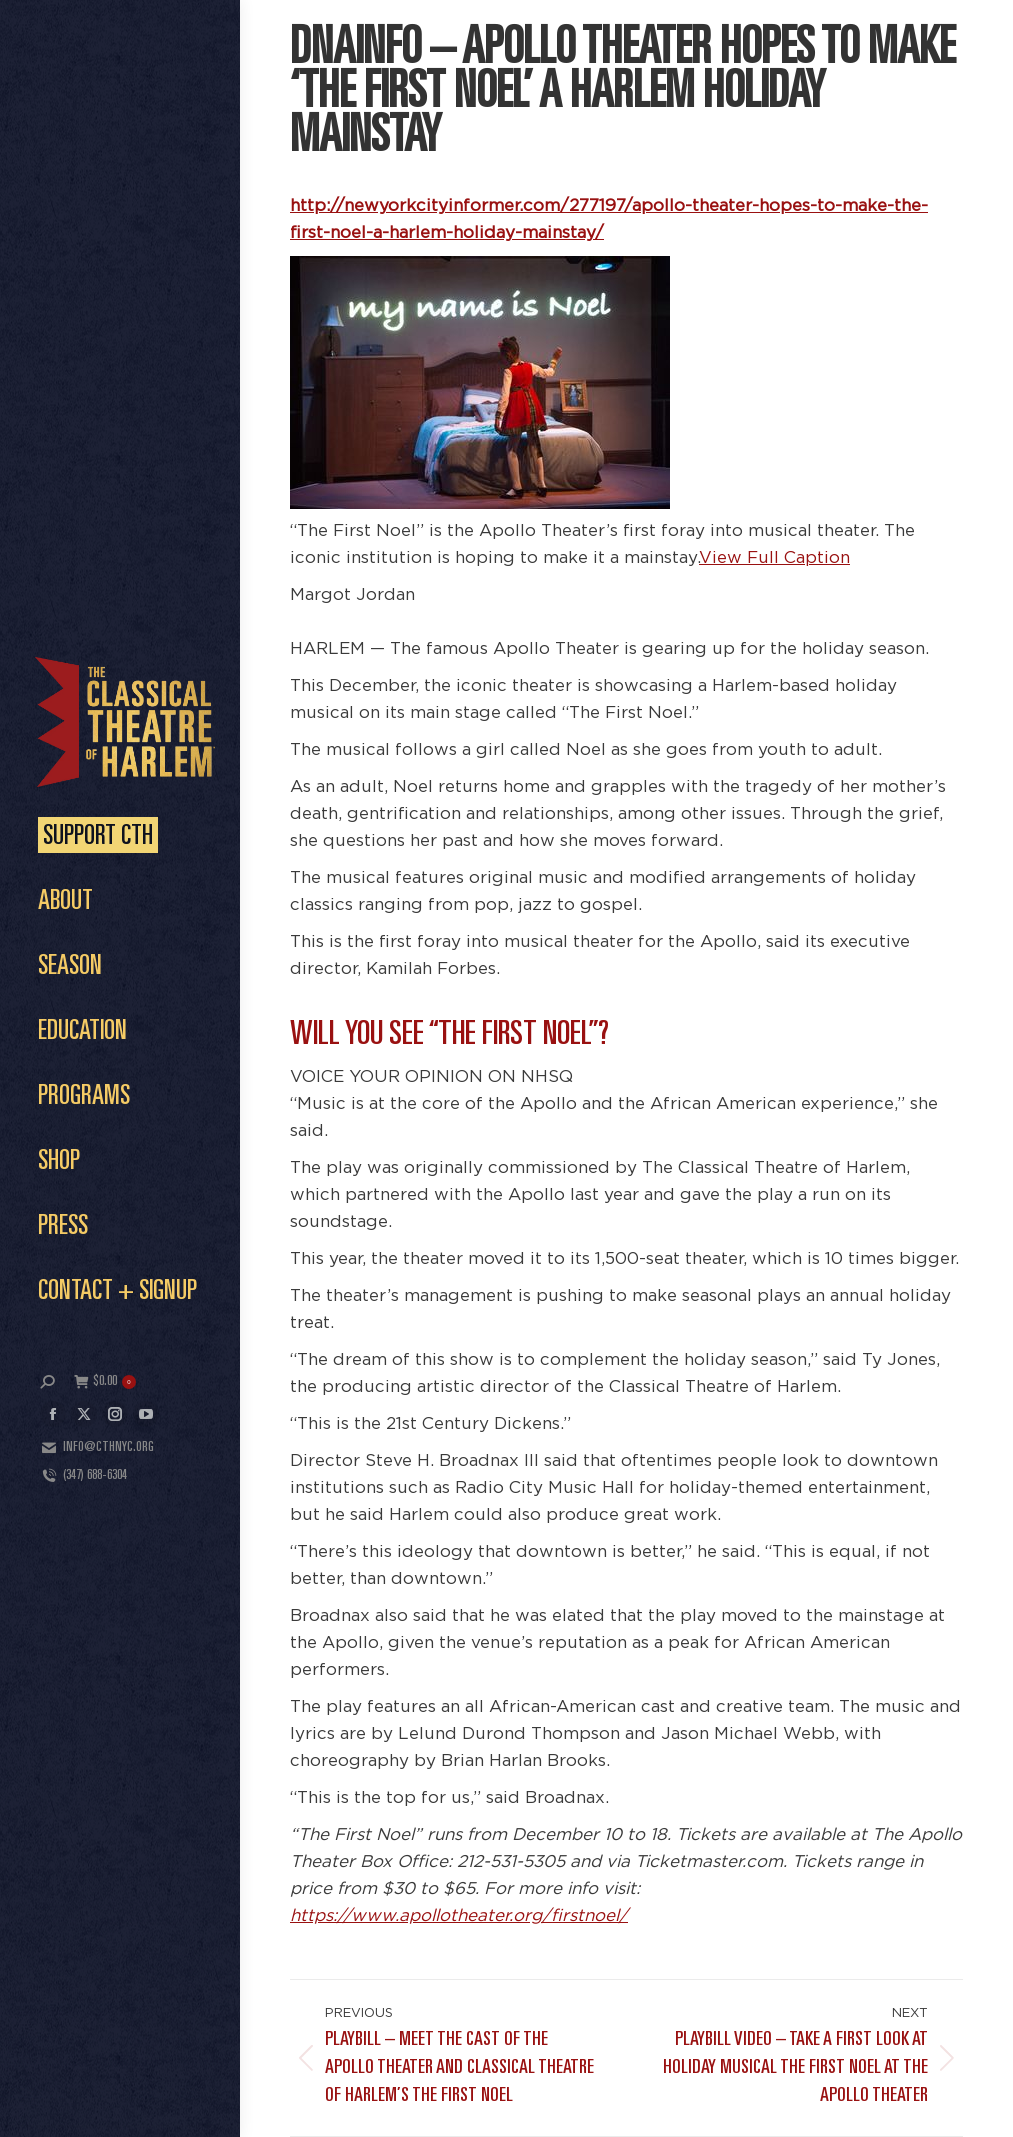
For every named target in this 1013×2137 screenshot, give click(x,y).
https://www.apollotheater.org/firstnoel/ (459, 1915)
